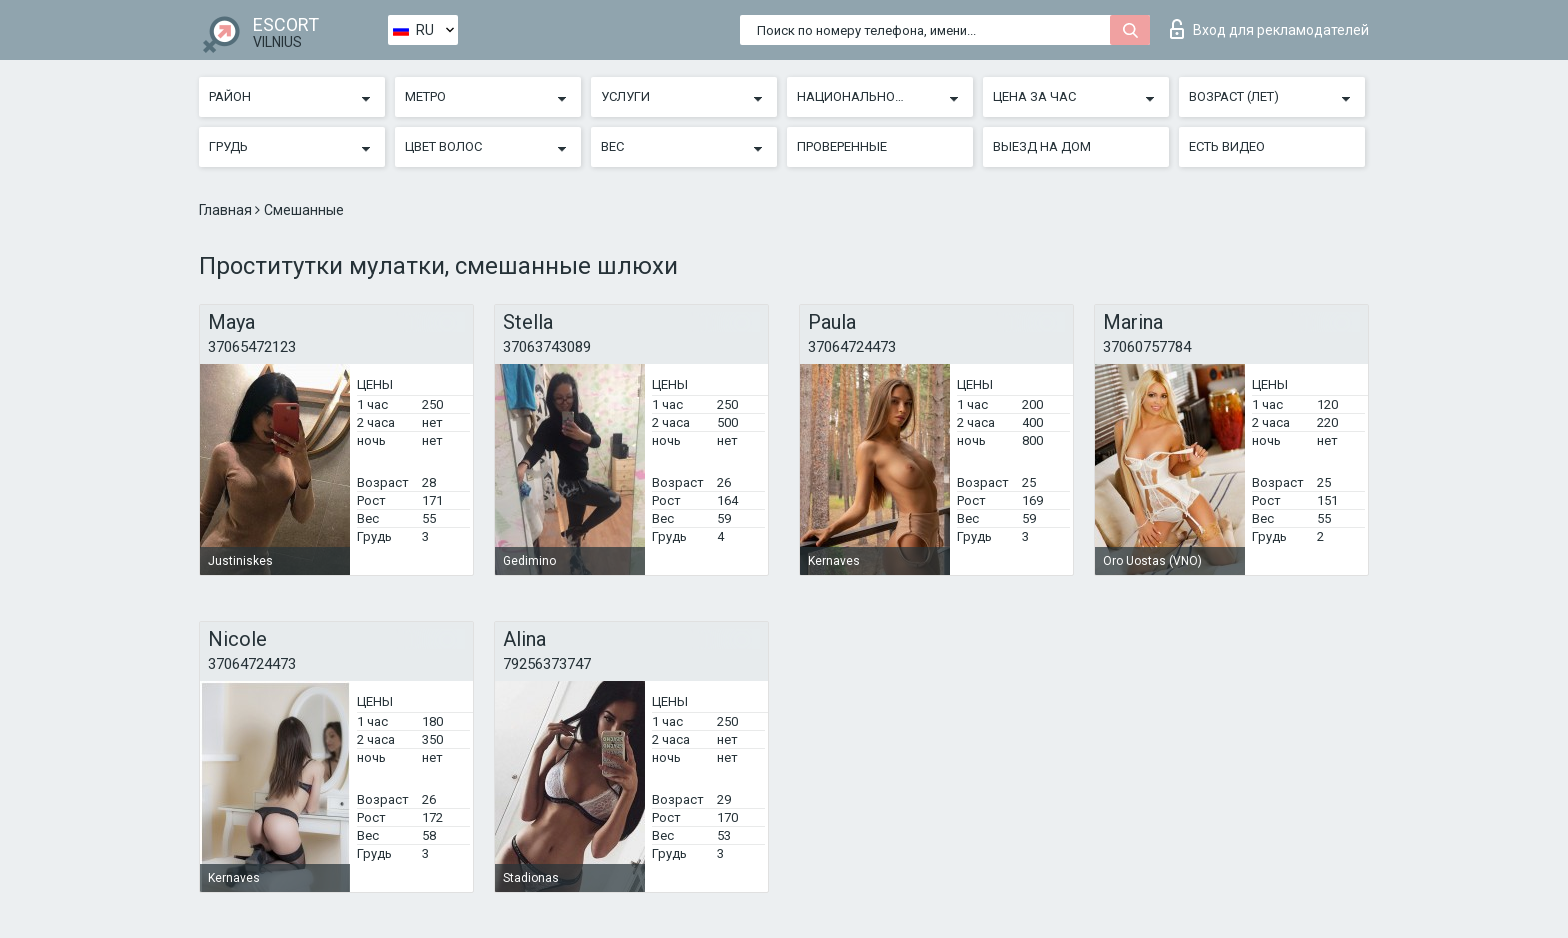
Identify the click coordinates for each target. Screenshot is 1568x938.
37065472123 (252, 347)
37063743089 (547, 347)
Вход (1269, 29)
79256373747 (547, 664)
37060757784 (1147, 347)
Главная (227, 210)
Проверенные (842, 146)
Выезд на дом (1042, 146)
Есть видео (1227, 146)
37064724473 (852, 347)
